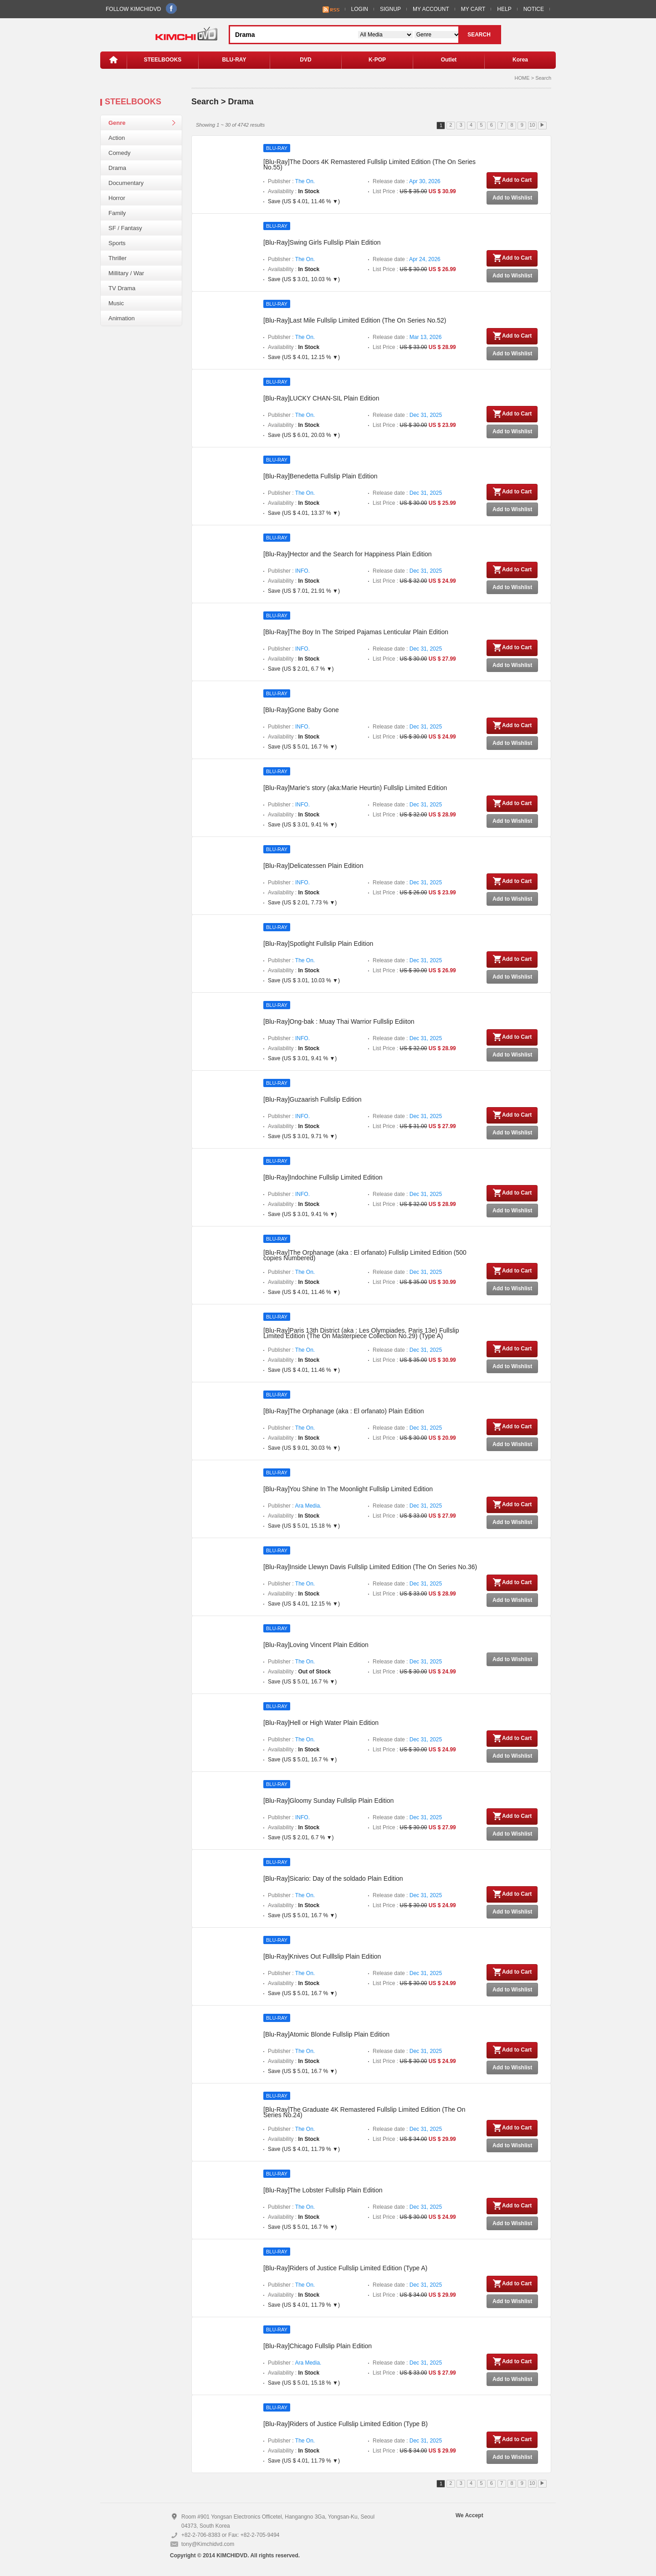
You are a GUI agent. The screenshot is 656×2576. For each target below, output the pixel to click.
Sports (117, 243)
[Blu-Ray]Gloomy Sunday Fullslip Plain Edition (328, 1800)
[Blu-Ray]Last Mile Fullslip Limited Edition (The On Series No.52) (354, 320)
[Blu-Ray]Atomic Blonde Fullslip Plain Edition (326, 2034)
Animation (121, 318)
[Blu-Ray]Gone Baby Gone (301, 709)
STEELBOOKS (163, 59)
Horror (116, 198)
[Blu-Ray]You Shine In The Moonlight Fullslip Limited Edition (348, 1489)
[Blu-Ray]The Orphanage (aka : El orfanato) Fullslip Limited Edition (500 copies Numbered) (364, 1255)
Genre (117, 122)
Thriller (117, 258)
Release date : (407, 181)
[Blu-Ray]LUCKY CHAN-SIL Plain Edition (321, 398)
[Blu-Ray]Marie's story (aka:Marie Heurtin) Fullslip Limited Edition (355, 787)
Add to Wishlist (512, 198)
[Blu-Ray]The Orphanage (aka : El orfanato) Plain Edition (343, 1411)
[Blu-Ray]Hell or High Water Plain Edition (321, 1722)
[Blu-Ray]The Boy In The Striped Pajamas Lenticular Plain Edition (355, 632)
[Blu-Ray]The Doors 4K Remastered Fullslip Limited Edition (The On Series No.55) (369, 164)
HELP (504, 9)
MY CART (473, 9)
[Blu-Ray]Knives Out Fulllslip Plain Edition (322, 1956)
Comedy (119, 152)
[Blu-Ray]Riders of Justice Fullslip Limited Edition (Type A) (345, 2268)
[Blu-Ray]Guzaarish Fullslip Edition (312, 1099)
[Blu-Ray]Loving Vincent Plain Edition (316, 1644)
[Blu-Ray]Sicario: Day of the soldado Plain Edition (333, 1878)
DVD (305, 59)
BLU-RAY (234, 59)
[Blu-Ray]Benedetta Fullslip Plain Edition (320, 476)
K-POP (377, 59)
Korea (520, 59)
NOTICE (533, 9)
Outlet (449, 59)
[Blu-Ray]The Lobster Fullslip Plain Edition (322, 2190)
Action (116, 137)
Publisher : (291, 181)
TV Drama (121, 288)
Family (117, 213)
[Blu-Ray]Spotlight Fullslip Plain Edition (318, 943)
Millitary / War (126, 273)
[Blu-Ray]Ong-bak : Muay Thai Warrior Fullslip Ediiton (338, 1021)
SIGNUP (390, 9)
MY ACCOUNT (431, 9)
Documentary (126, 183)
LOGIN (359, 9)
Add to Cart (512, 180)
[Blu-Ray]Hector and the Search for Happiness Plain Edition (347, 554)
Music (116, 303)
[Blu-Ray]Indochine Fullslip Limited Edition (322, 1177)
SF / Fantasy (125, 228)
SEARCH (479, 34)
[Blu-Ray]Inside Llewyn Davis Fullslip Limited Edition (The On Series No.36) (370, 1566)
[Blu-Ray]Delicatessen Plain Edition (313, 865)
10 (532, 125)
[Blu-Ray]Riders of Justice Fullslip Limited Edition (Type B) (345, 2423)
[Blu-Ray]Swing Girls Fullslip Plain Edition (322, 242)
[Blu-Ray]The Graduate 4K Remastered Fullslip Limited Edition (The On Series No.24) (364, 2112)
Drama (117, 167)
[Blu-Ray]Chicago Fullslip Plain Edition (317, 2346)
